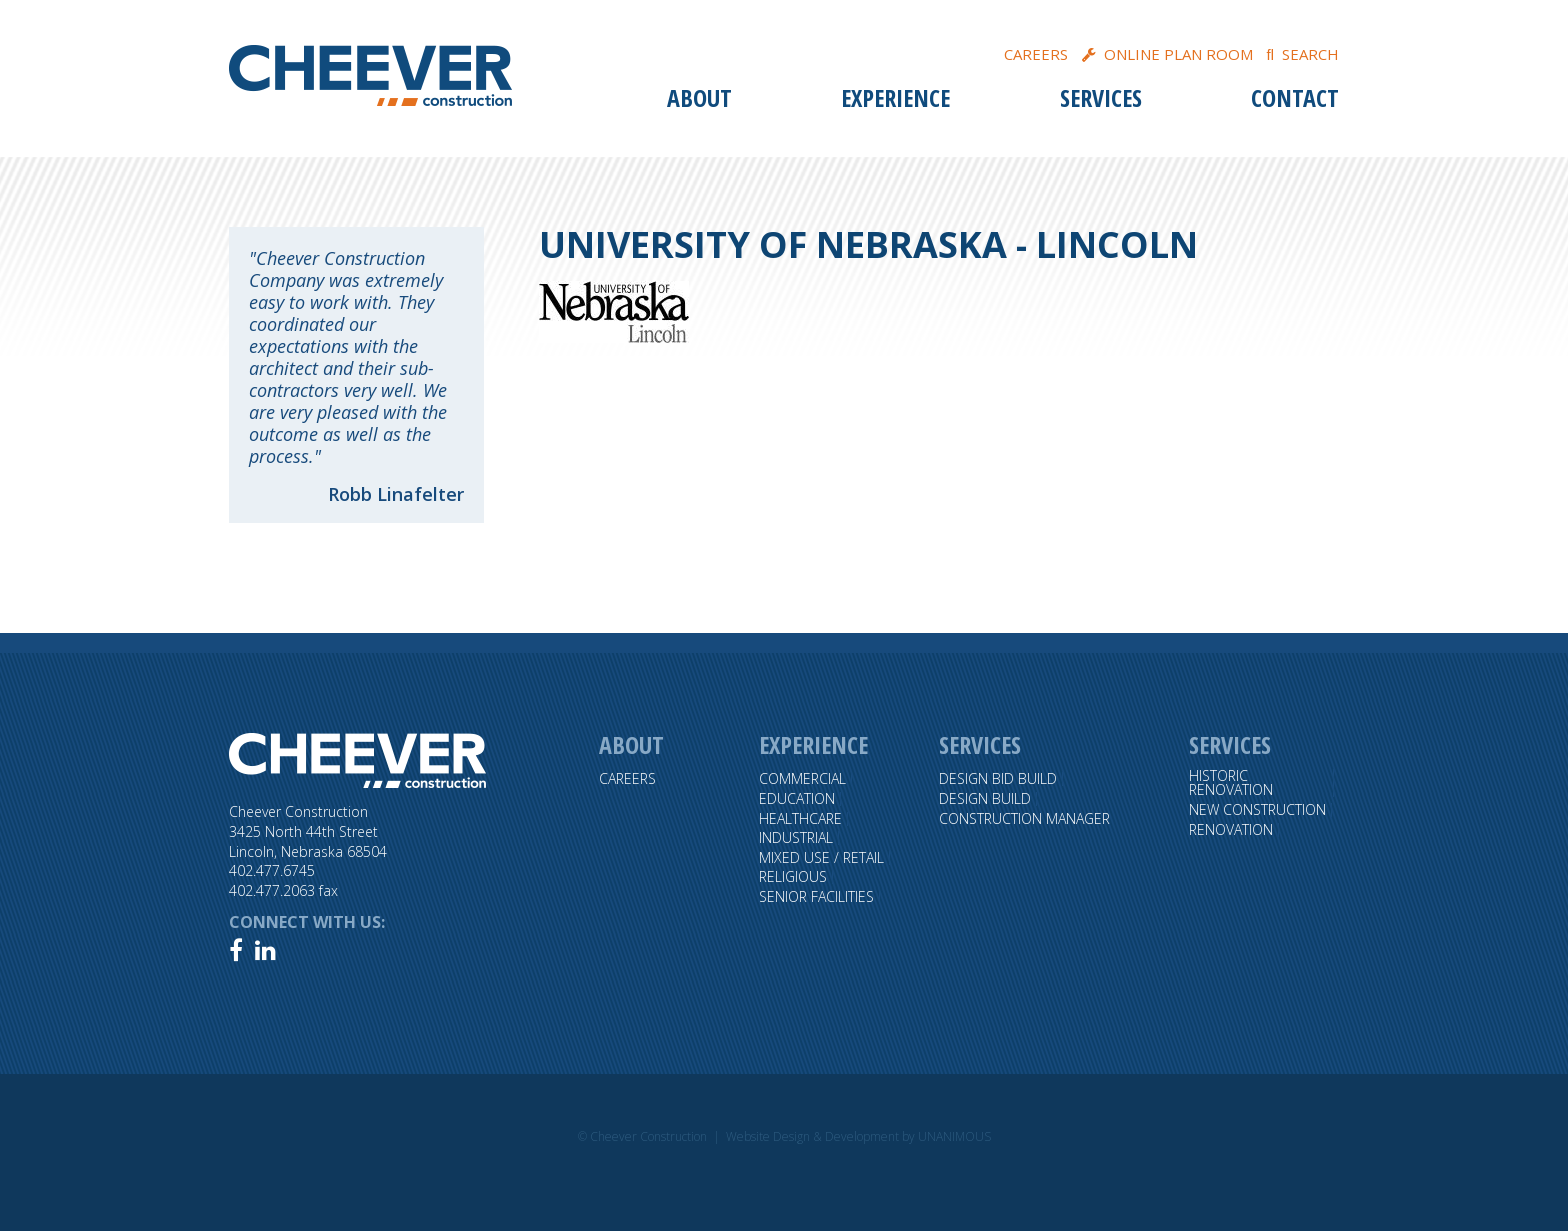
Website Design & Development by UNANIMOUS (858, 1136)
